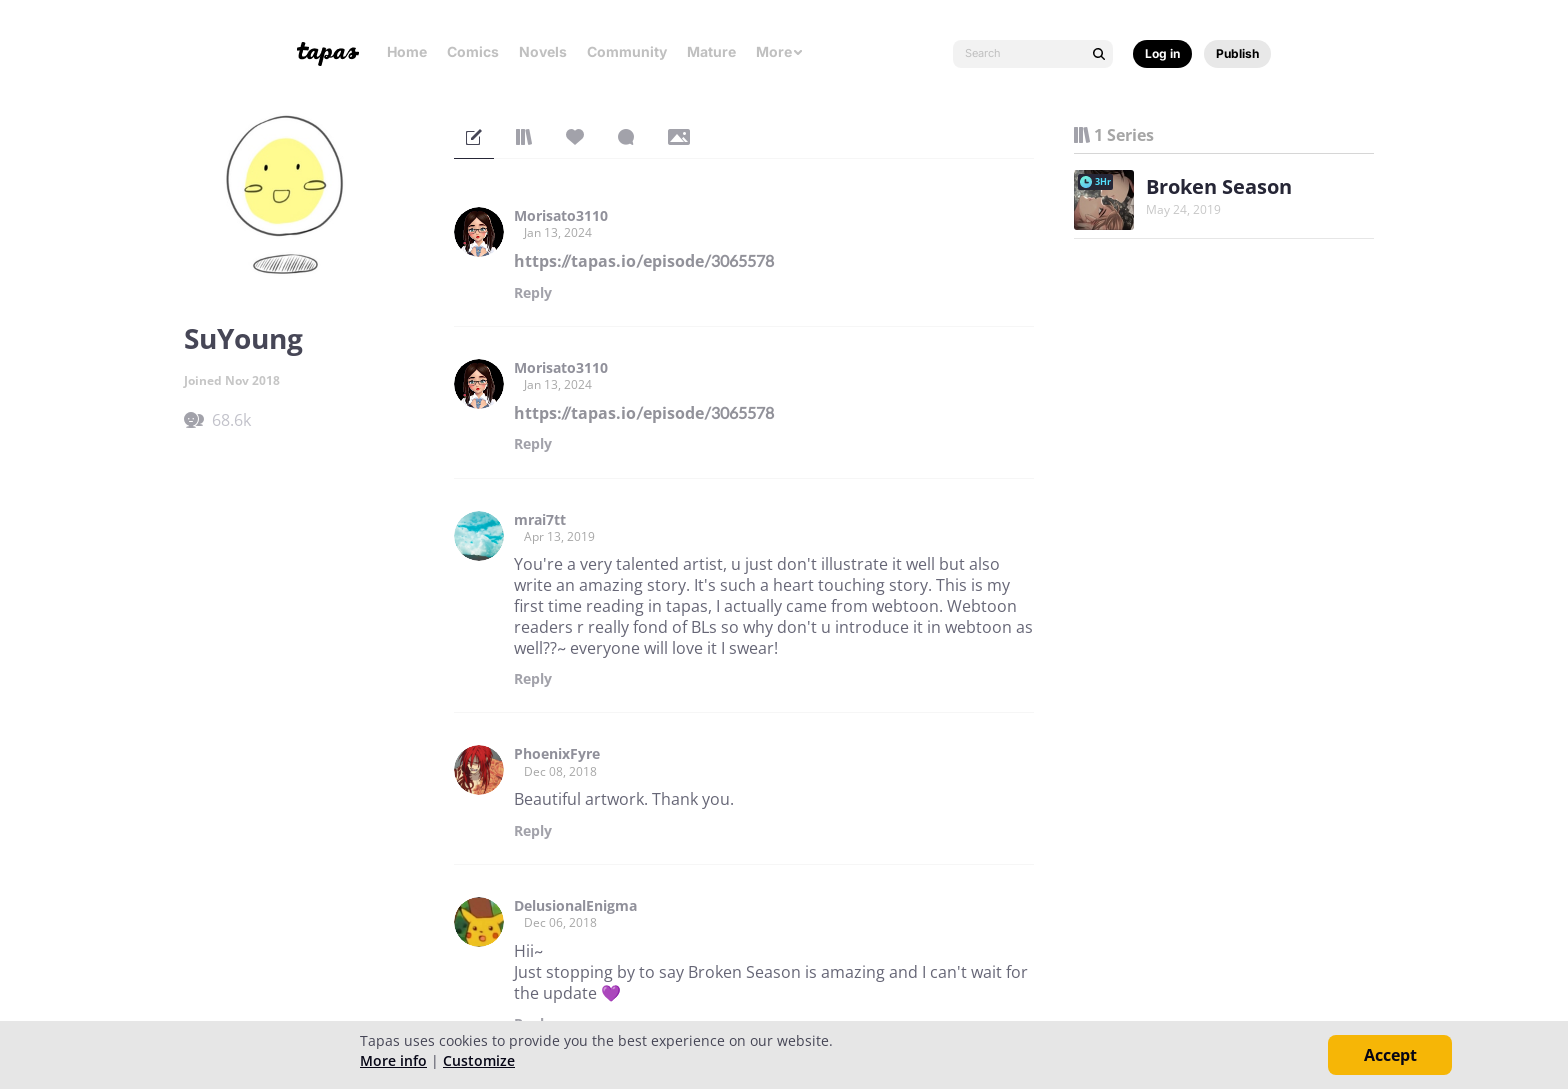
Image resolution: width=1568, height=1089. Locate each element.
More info (393, 1060)
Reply (533, 293)
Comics (473, 51)
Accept (1390, 1055)
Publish (1237, 53)
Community (627, 51)
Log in (1162, 53)
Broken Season (1219, 186)
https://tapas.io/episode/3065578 (644, 261)
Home (407, 51)
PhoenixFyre (557, 754)
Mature (711, 51)
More (780, 51)
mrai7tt (540, 520)
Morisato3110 (561, 216)
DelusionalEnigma (575, 906)
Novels (543, 51)
